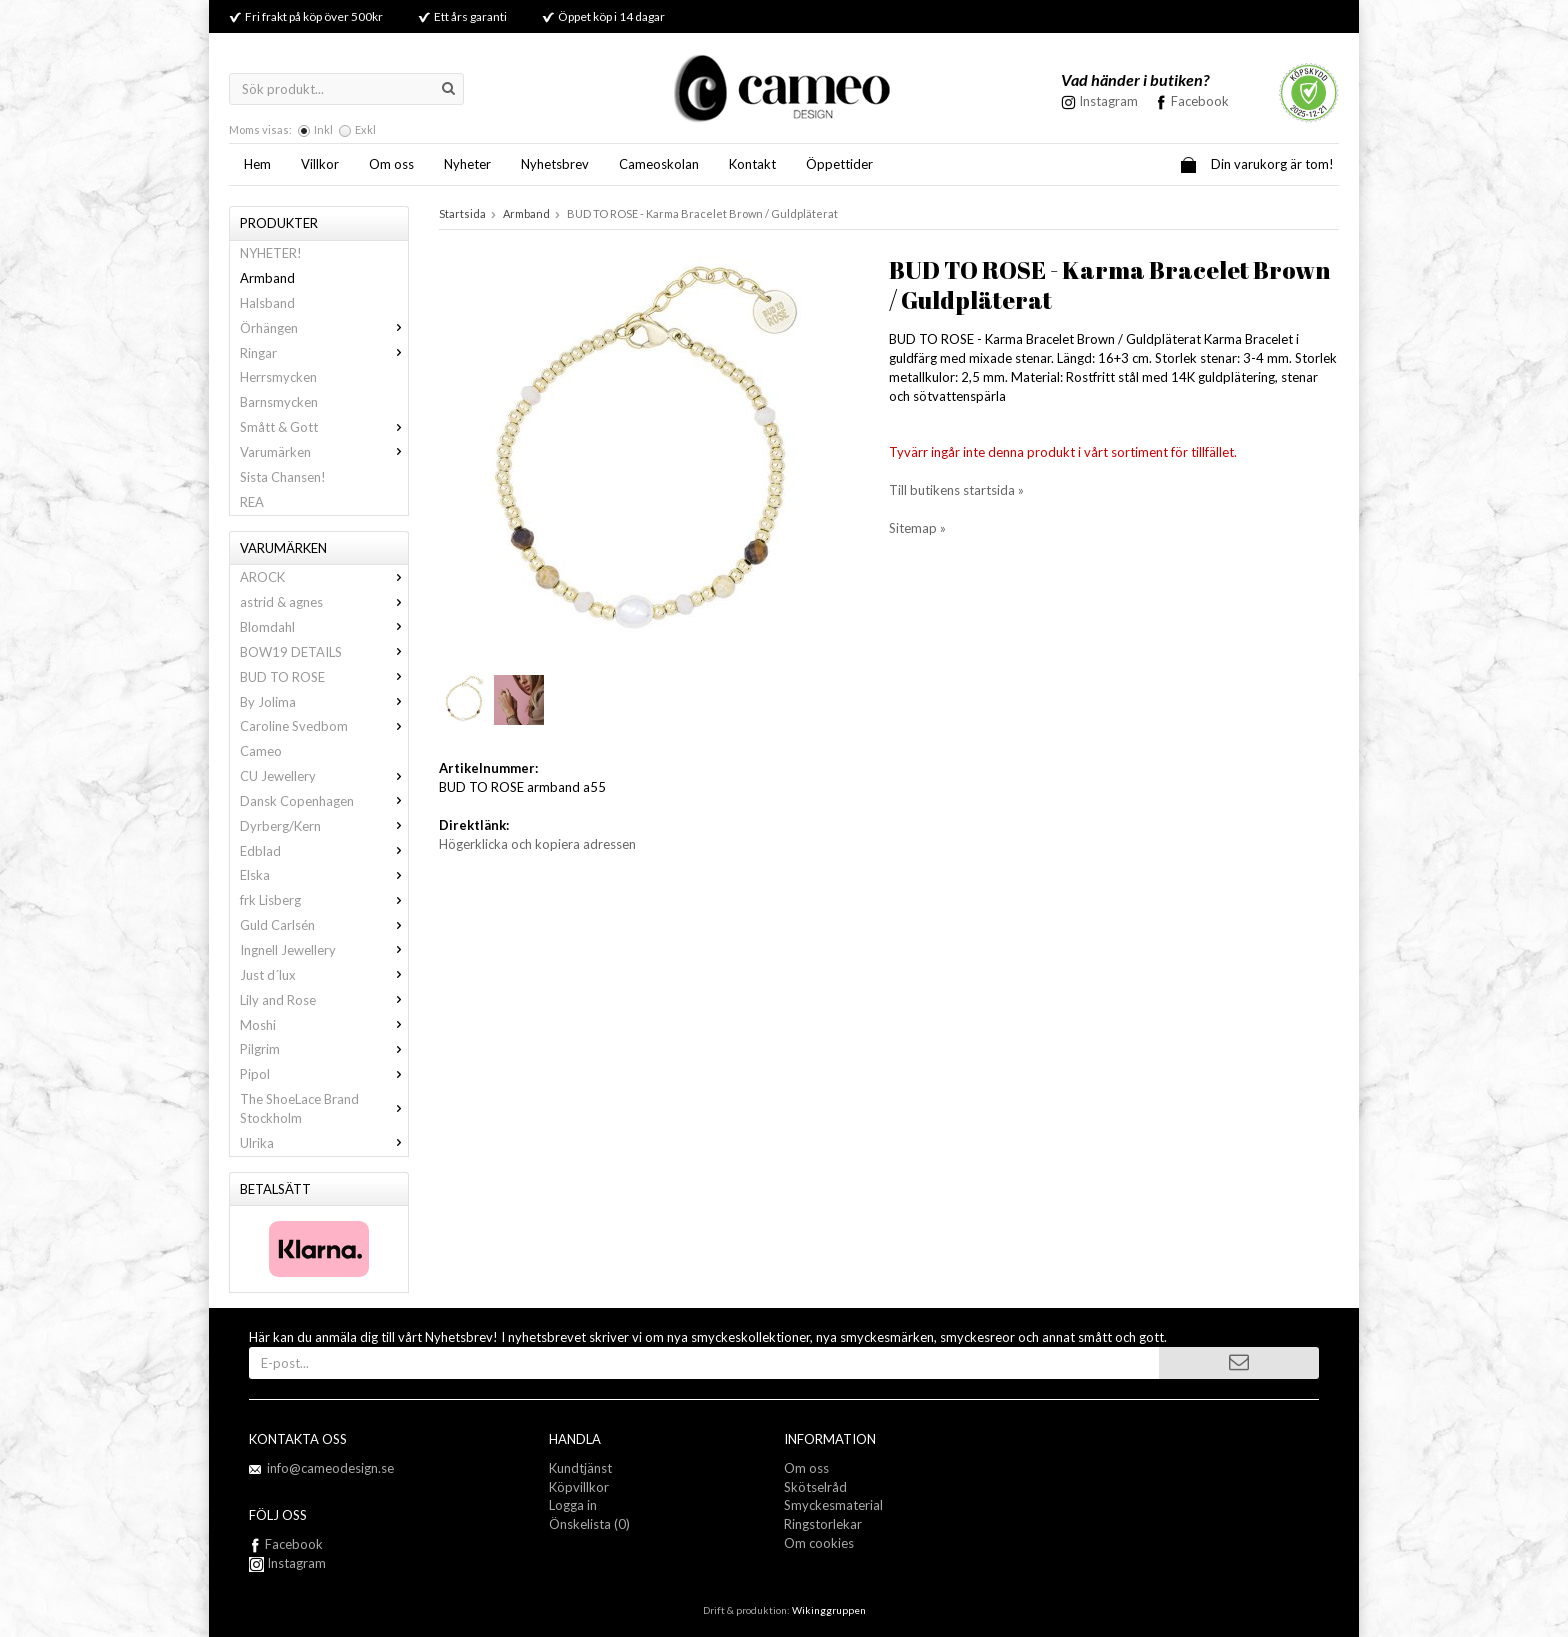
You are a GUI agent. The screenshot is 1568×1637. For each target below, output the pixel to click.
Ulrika (324, 1143)
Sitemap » (917, 528)
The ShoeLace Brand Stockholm (324, 1108)
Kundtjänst (580, 1468)
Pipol (324, 1074)
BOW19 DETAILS (324, 652)
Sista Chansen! (283, 477)
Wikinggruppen (829, 1610)
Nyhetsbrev (555, 164)
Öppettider (839, 164)
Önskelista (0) (589, 1524)
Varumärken (324, 452)
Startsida (462, 213)
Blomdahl (324, 627)
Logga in (573, 1505)
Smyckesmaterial (833, 1505)
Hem (257, 164)
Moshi (324, 1025)
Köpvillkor (579, 1487)
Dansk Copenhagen (324, 801)
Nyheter (467, 164)
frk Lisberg (324, 900)
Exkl (365, 129)
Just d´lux (324, 975)
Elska (324, 875)
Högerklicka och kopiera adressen (537, 844)
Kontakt (752, 164)
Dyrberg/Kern (324, 826)
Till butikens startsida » (956, 490)
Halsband (267, 303)
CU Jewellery (324, 776)
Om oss (391, 164)
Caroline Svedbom (324, 726)
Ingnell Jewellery (324, 950)
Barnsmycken (279, 402)
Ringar (324, 353)
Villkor (320, 164)
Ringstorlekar (823, 1524)
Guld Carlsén (324, 925)
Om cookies (819, 1543)
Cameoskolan (659, 164)
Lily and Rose (324, 1000)
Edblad (324, 851)
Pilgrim (324, 1049)
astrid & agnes (324, 602)
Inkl (323, 129)
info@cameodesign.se (330, 1468)
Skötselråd (815, 1487)
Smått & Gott (324, 427)
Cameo (261, 751)
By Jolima (324, 702)
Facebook (1200, 101)
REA (252, 502)
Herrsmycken (278, 377)
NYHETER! (271, 253)
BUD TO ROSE (324, 677)
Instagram (287, 1563)
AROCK (324, 577)
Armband (267, 278)
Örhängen (324, 328)
